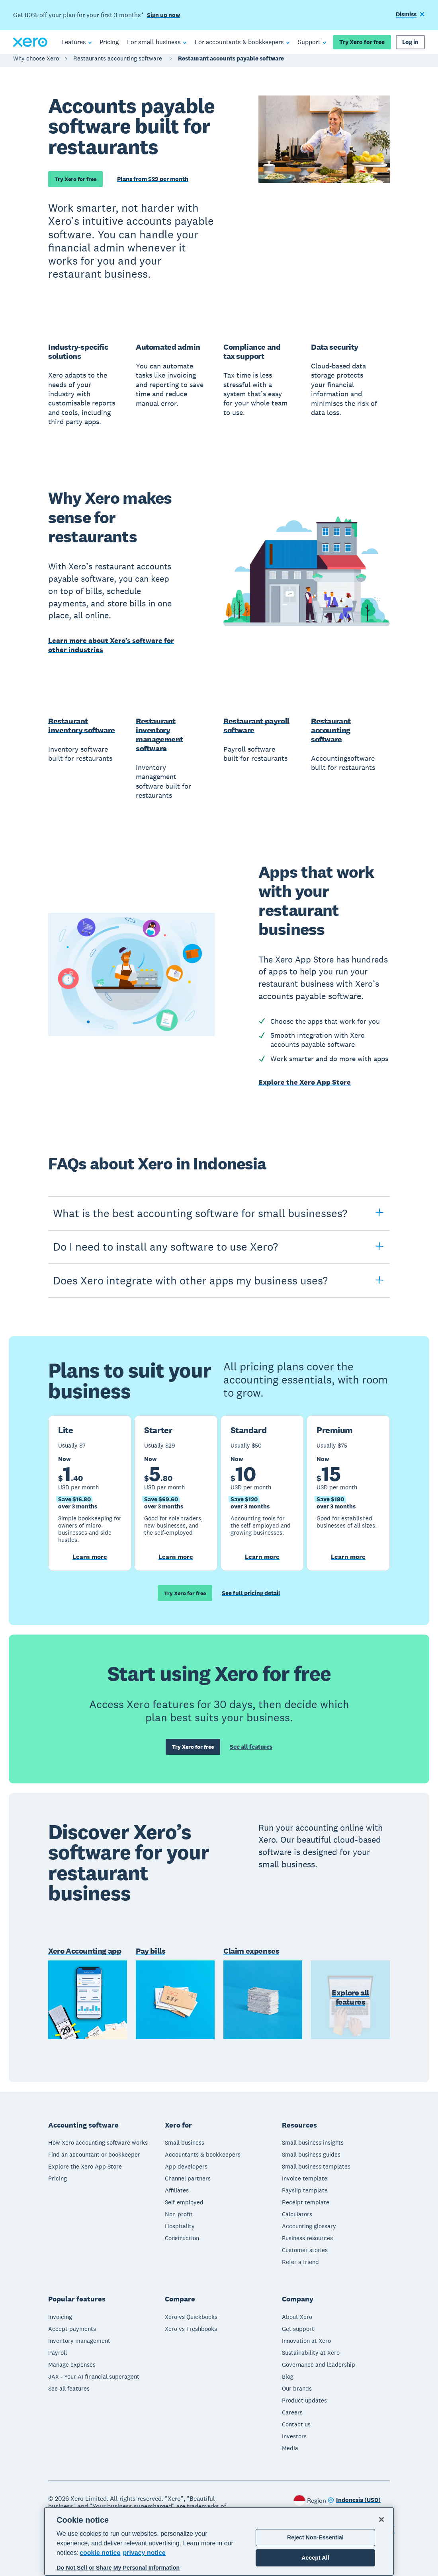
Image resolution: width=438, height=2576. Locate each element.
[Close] (381, 2519)
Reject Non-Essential (315, 2537)
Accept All (315, 2558)
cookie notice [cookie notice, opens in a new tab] (100, 2552)
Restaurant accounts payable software (231, 62)
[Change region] (354, 2499)
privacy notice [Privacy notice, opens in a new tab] (144, 2552)
